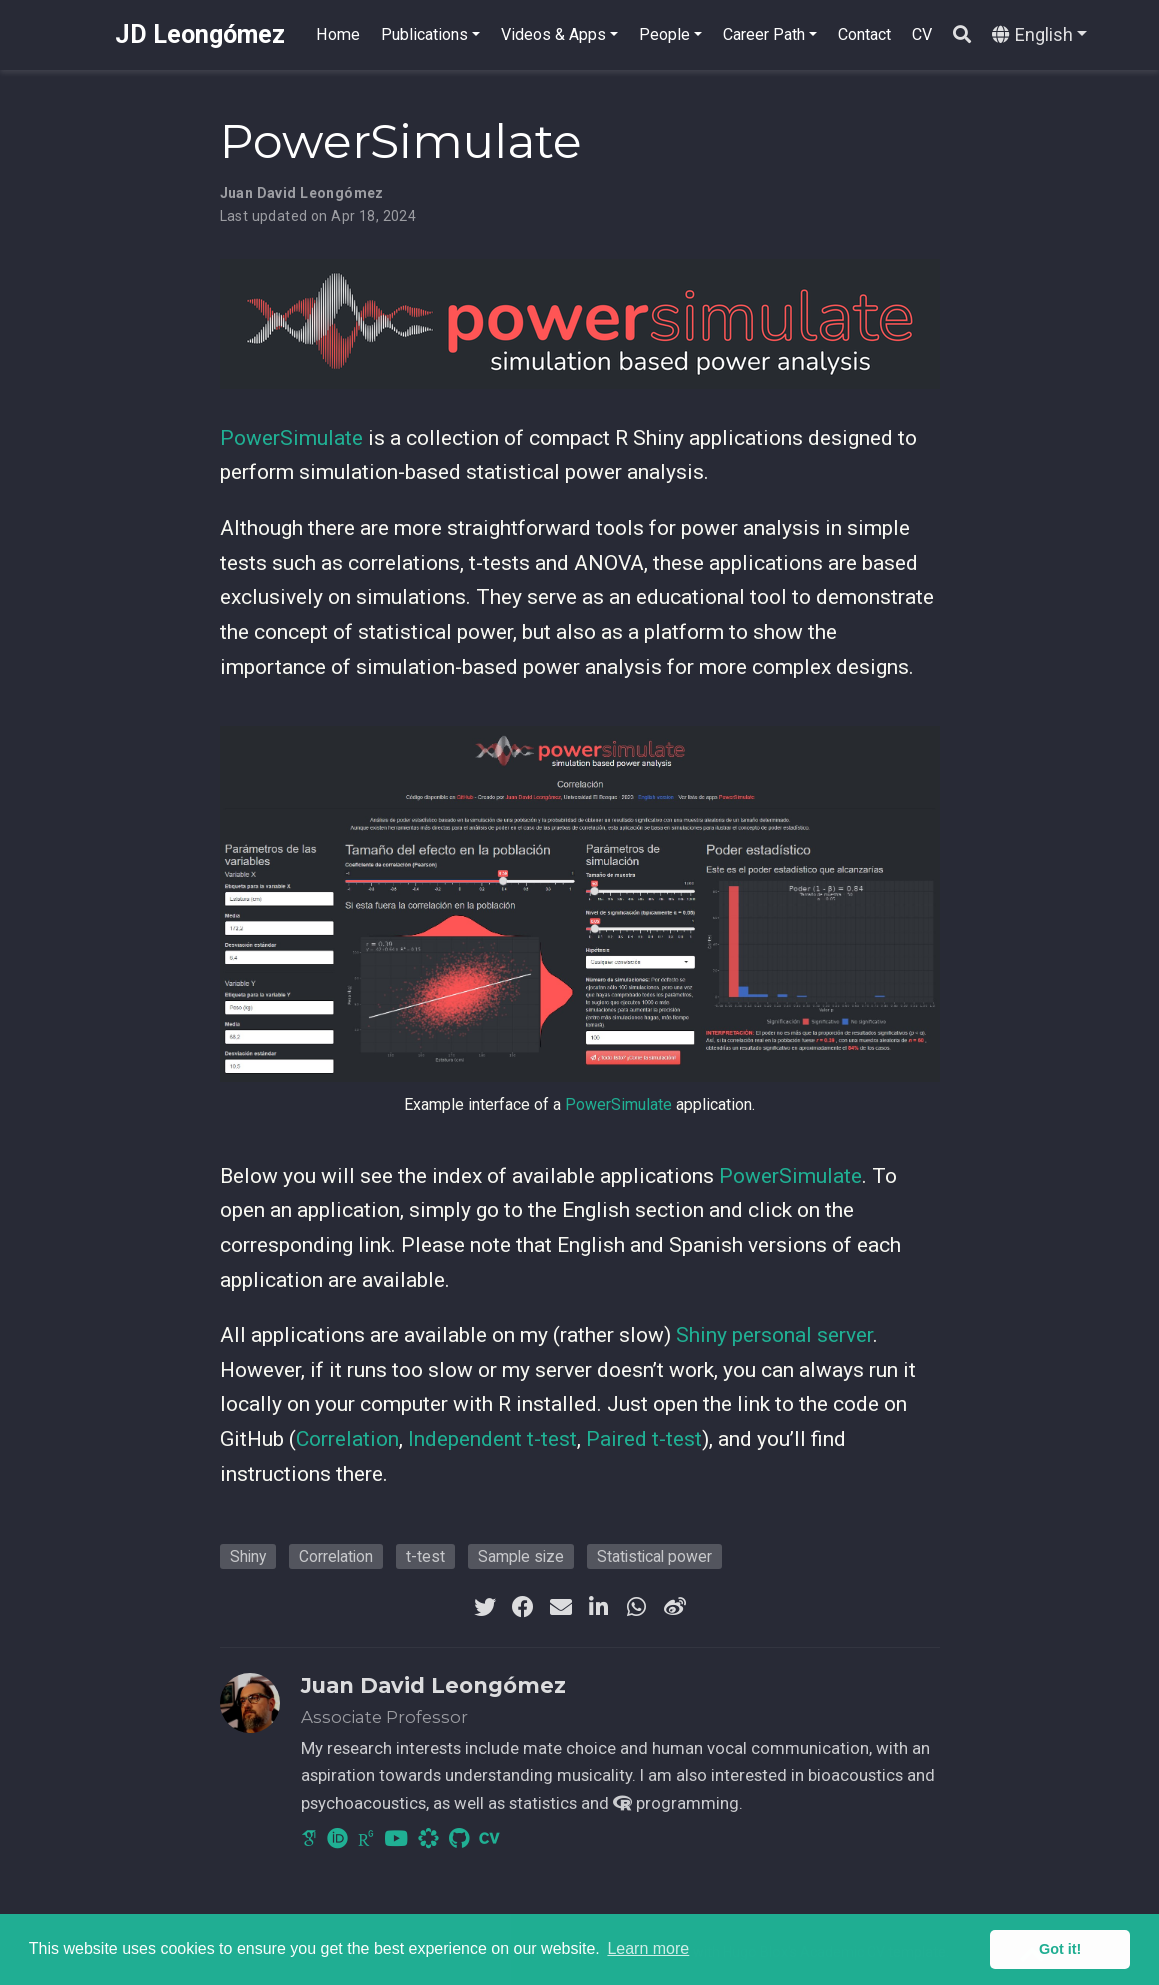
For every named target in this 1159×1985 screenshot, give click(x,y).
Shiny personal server (774, 1335)
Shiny (248, 1556)
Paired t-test (644, 1439)
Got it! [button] (1060, 1949)
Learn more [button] (648, 1948)
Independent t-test (492, 1439)
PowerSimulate (291, 438)
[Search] (962, 35)
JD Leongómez (200, 34)
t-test (425, 1556)
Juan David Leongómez (302, 193)
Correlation (347, 1439)
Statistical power (654, 1556)
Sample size (521, 1556)
